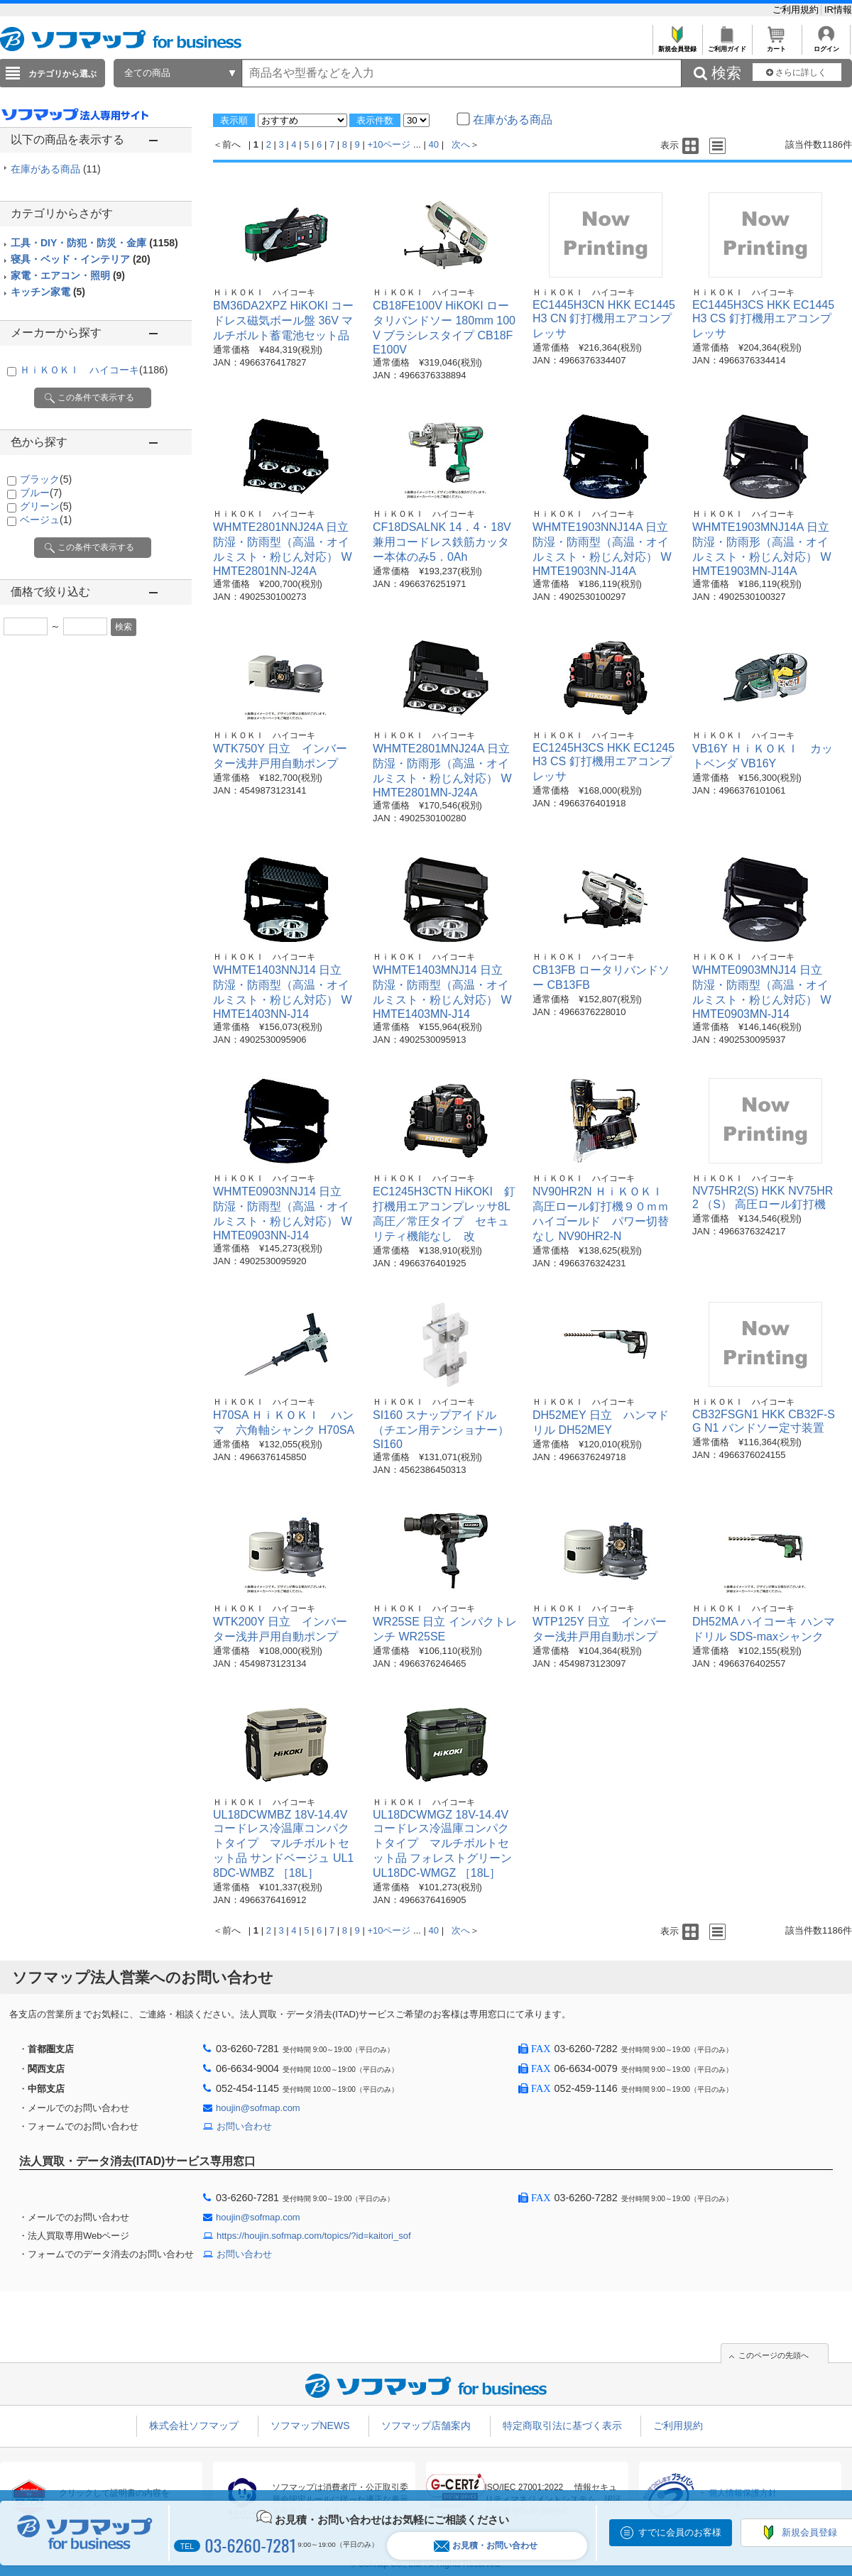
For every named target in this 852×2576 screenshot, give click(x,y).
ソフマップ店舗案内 (426, 2425)
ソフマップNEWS (310, 2425)
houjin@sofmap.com (258, 2108)
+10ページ (388, 144)
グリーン (46, 506)
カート (776, 45)
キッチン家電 (48, 291)
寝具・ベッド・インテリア (81, 259)
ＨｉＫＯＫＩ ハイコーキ (94, 370)
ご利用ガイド (727, 45)
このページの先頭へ (773, 2355)
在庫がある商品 (56, 169)
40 (434, 144)
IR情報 (838, 9)
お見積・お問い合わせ (485, 2546)
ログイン (826, 45)
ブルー (41, 492)
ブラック (46, 479)
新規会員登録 (677, 45)
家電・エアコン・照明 (68, 275)
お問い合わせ (244, 2126)
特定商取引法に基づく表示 (562, 2425)
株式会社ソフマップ (194, 2425)
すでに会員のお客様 (679, 2532)
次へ (461, 144)
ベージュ (46, 519)
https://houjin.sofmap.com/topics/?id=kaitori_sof (314, 2235)
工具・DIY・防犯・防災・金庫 (94, 242)
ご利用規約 (796, 9)
